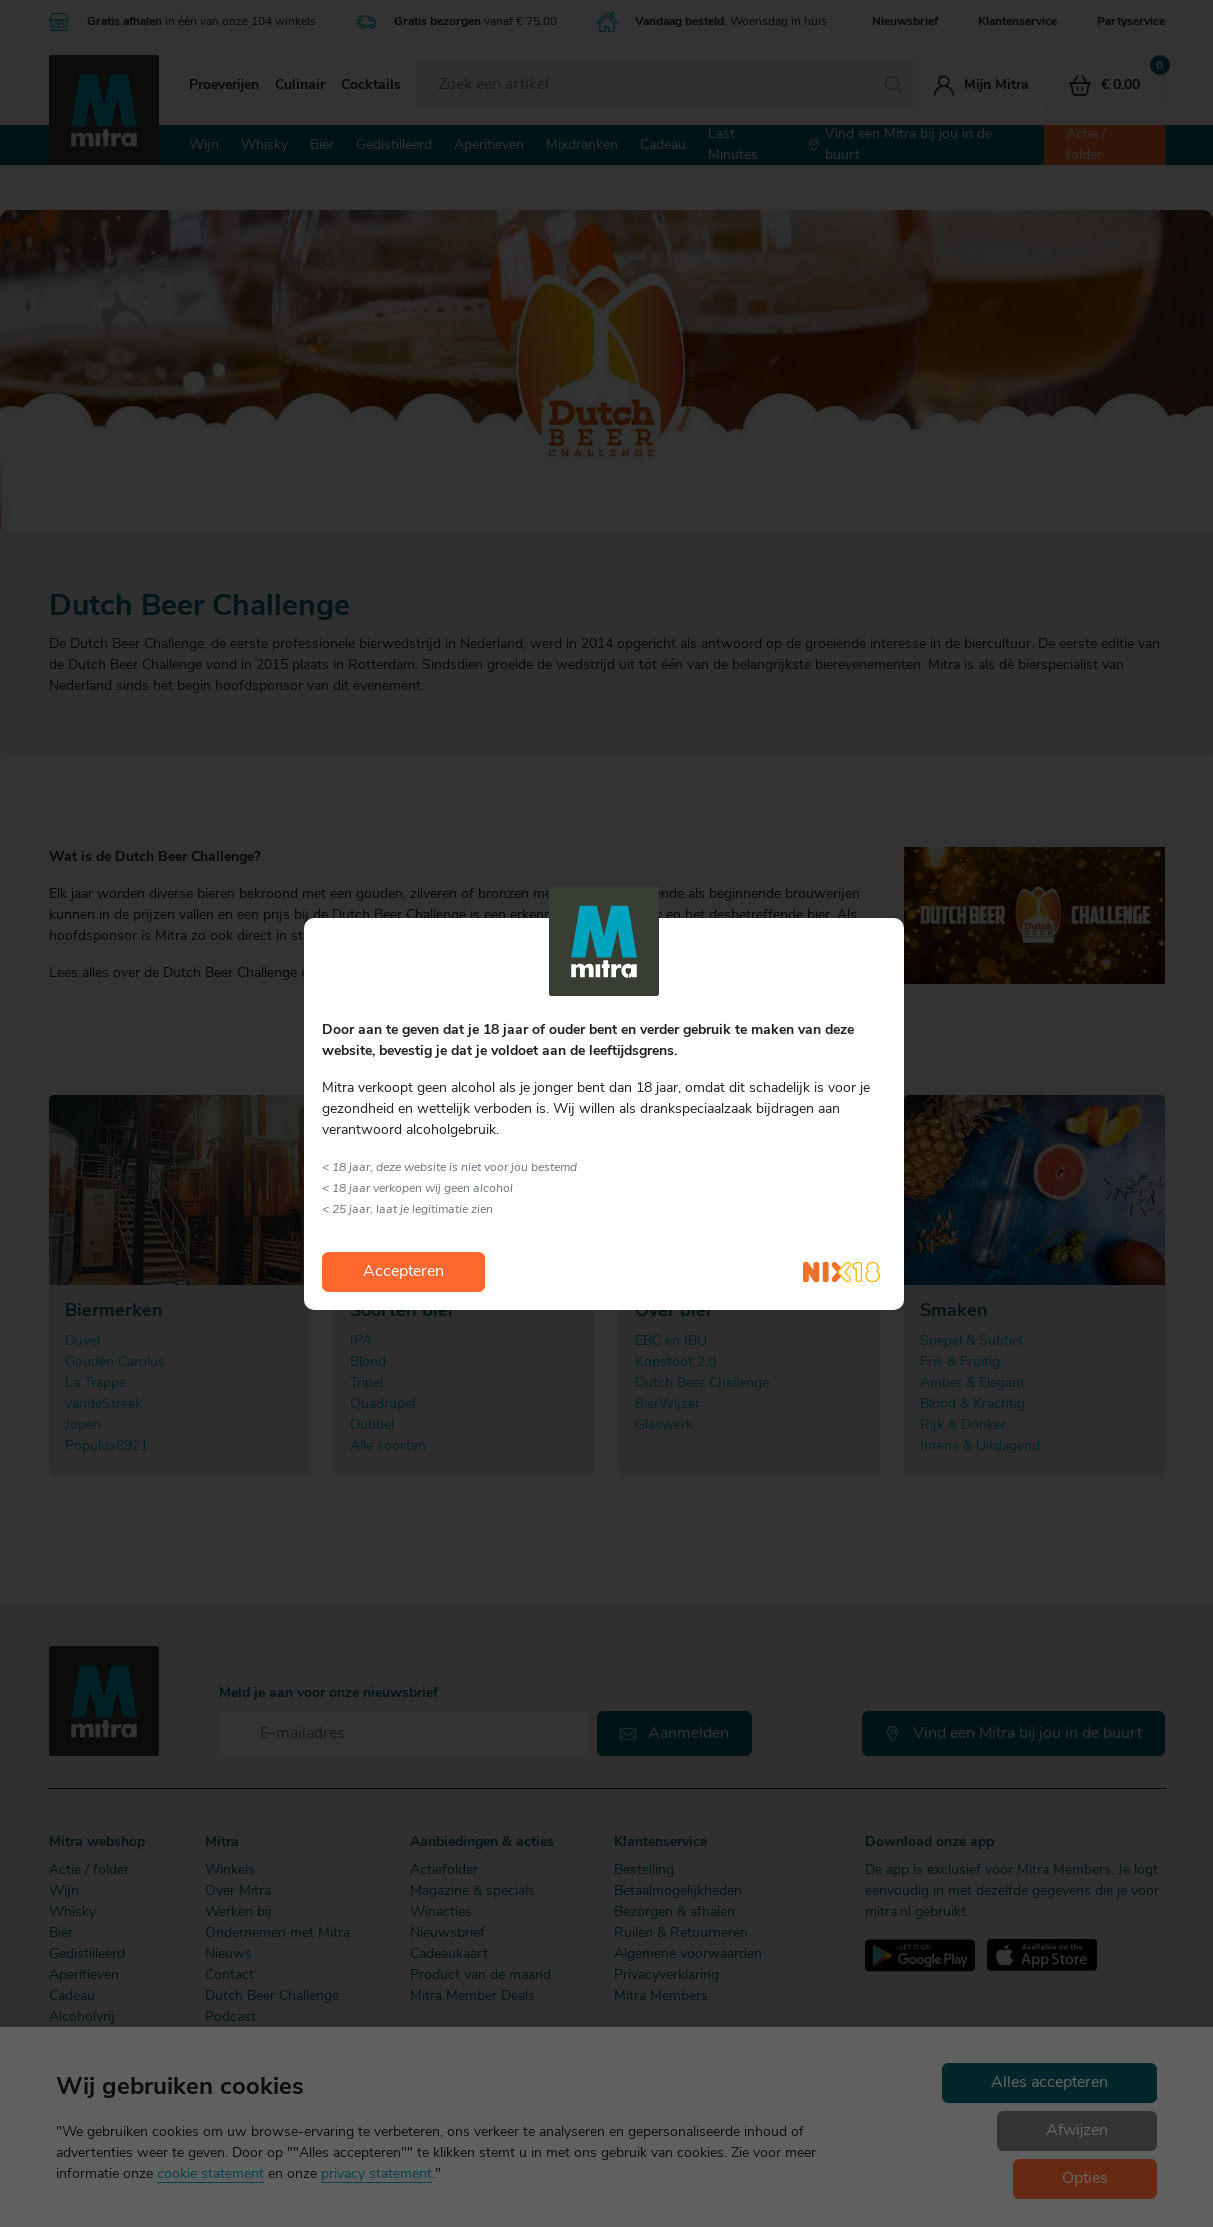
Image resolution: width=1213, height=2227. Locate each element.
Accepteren (403, 1272)
